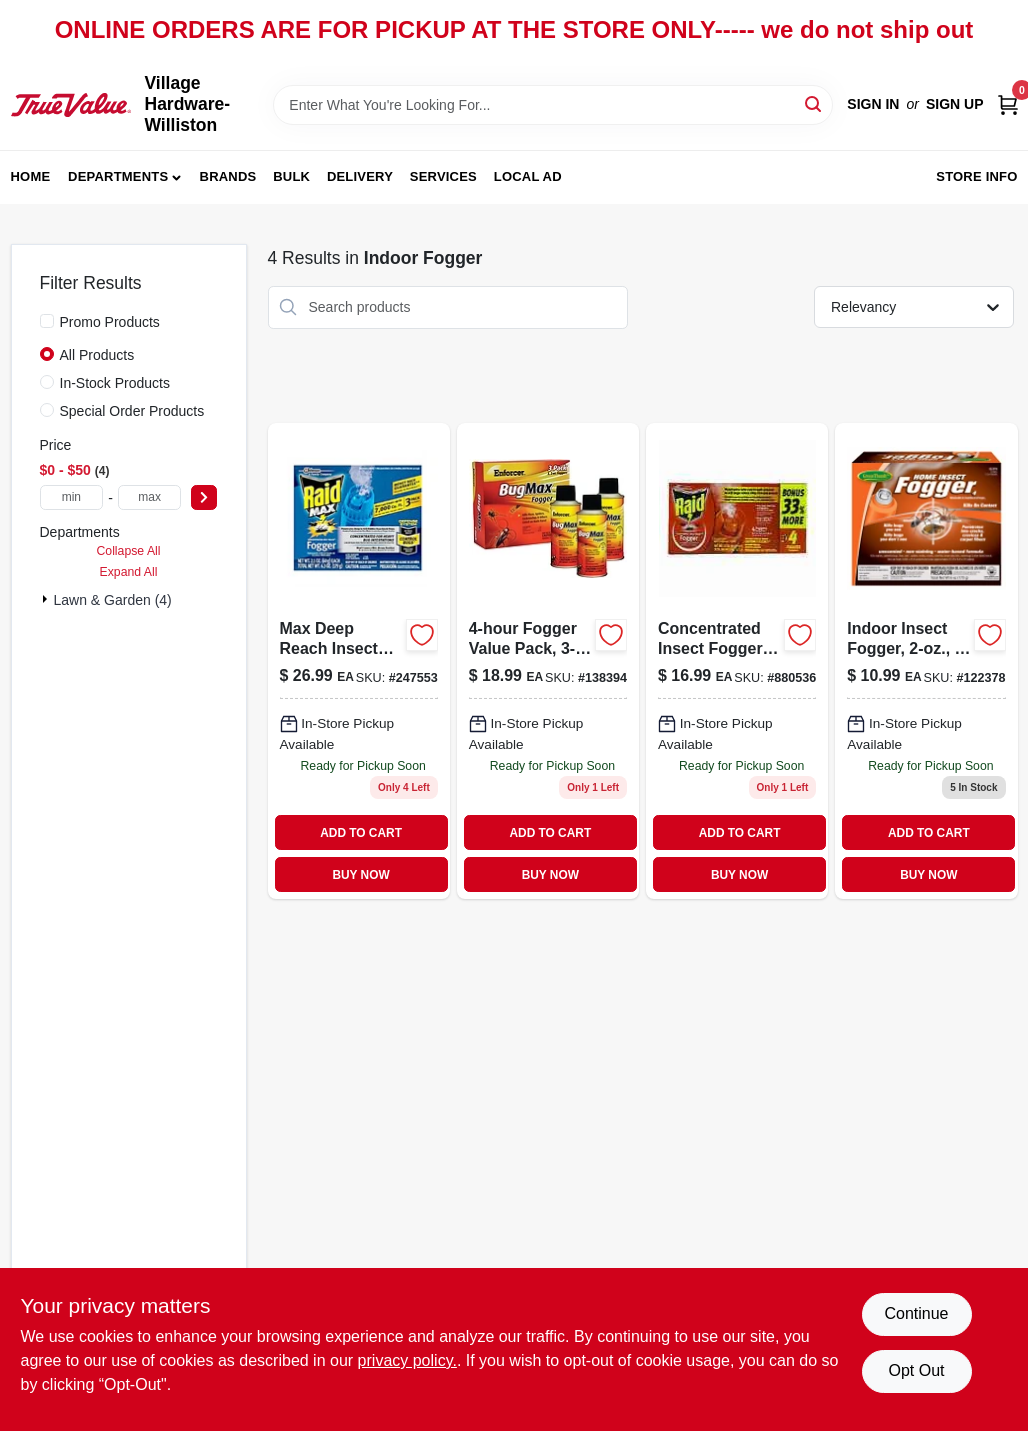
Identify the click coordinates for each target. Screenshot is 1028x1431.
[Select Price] (204, 497)
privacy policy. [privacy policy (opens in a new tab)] (407, 1360)
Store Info (976, 176)
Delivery (360, 176)
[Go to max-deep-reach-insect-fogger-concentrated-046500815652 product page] (359, 661)
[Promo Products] (47, 321)
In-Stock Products (115, 383)
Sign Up (955, 104)
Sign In (873, 104)
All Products (97, 355)
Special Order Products (132, 411)
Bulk (291, 176)
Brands (228, 176)
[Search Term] (553, 105)
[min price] (72, 497)
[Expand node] (47, 599)
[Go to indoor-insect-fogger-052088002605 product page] (926, 661)
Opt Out (916, 1370)
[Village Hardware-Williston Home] (71, 105)
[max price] (150, 497)
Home (31, 176)
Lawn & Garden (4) (113, 600)
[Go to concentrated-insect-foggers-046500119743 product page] (737, 661)
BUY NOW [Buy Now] (360, 875)
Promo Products (110, 322)
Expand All (129, 572)
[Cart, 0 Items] (1008, 104)
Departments (118, 176)
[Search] (814, 103)
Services (443, 176)
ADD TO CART (361, 833)
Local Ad (528, 176)
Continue (916, 1313)
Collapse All (128, 551)
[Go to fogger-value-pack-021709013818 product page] (548, 661)
